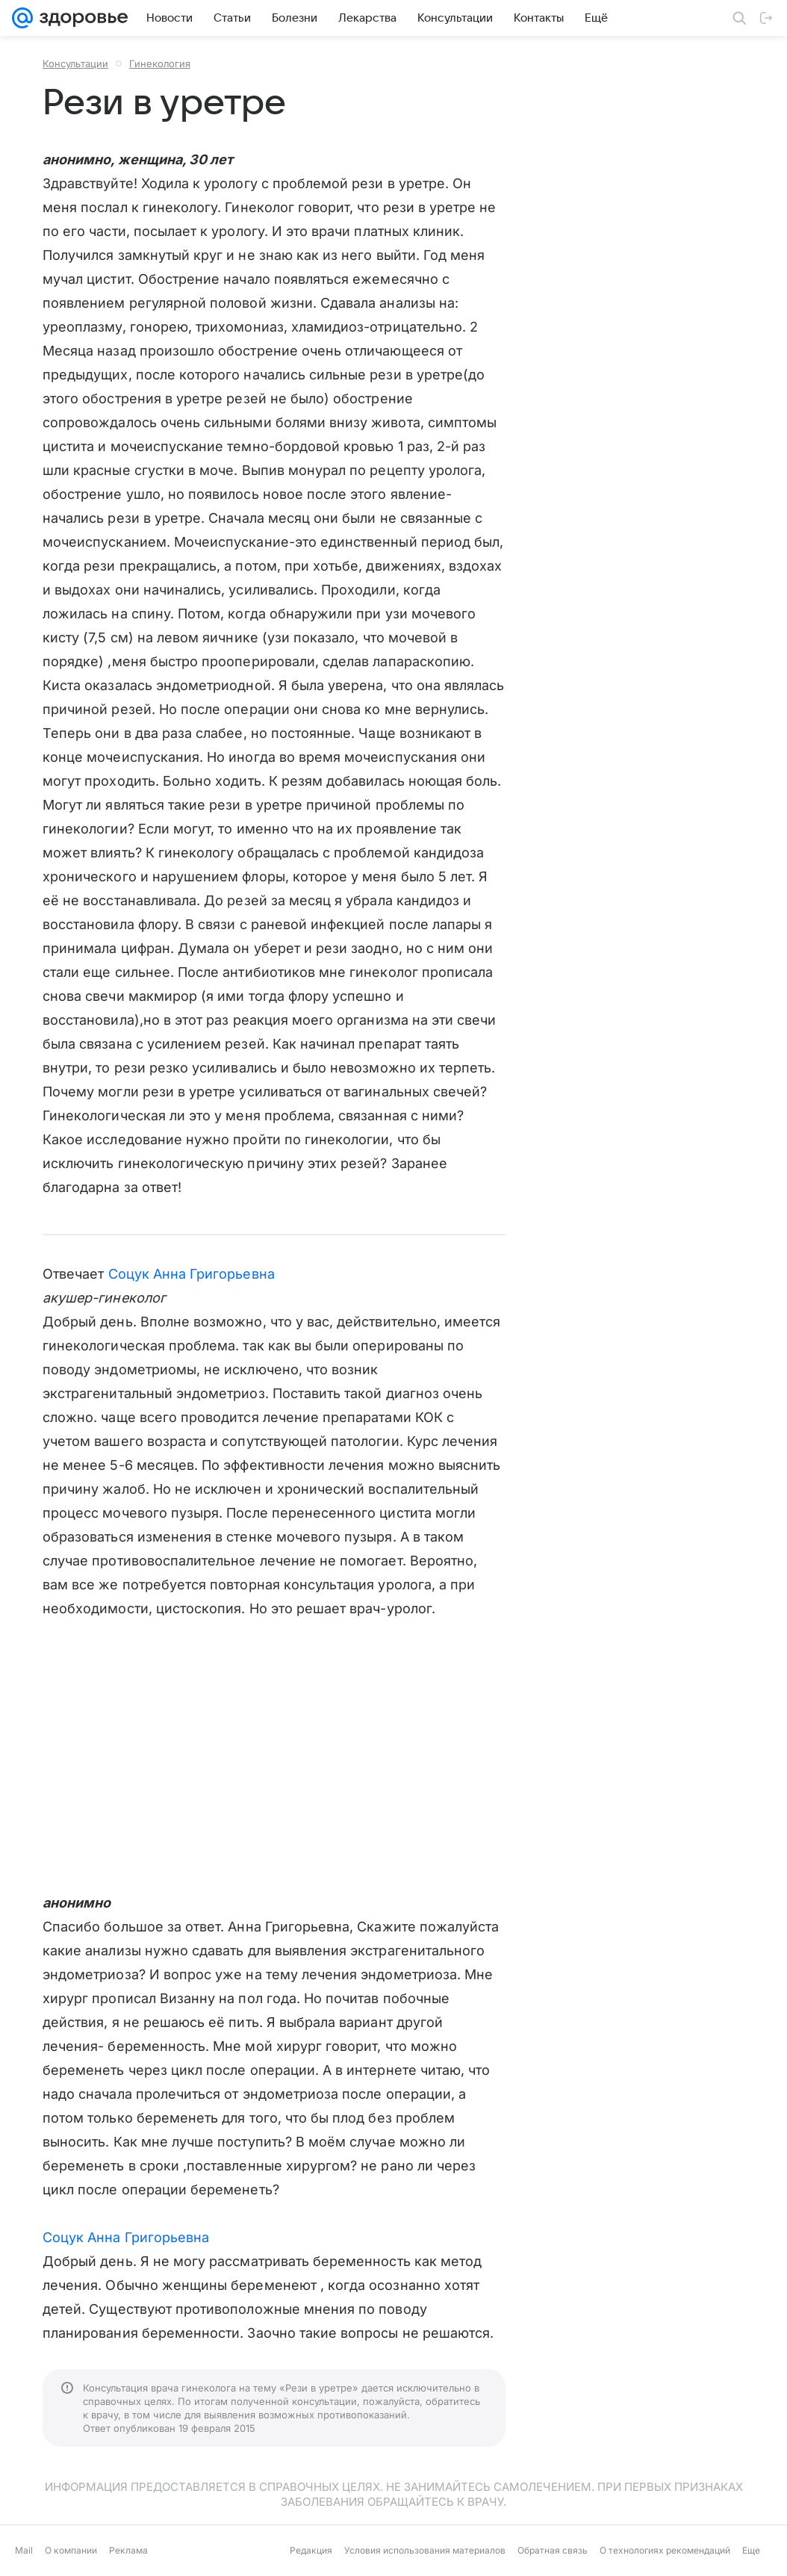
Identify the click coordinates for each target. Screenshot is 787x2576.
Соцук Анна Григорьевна (191, 1274)
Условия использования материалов (425, 2550)
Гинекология (159, 63)
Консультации (75, 63)
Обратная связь (552, 2550)
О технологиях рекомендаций (665, 2550)
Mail (24, 2550)
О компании (71, 2550)
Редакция (311, 2550)
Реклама (128, 2550)
